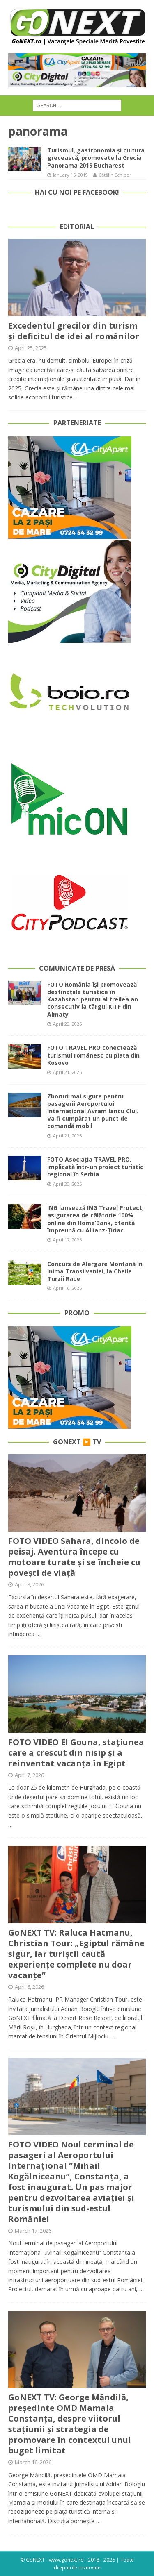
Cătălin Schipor (115, 175)
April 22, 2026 (67, 1024)
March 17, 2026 (33, 2230)
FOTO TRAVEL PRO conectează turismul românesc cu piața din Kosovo (93, 1055)
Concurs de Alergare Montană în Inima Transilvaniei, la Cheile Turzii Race (95, 1271)
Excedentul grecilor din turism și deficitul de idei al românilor (73, 331)
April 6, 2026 (29, 1986)
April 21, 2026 (67, 1072)
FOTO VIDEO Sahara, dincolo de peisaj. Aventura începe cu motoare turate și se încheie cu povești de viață (74, 1556)
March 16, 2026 (33, 2462)
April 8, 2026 (29, 1584)
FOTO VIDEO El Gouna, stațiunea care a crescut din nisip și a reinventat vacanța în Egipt (76, 1752)
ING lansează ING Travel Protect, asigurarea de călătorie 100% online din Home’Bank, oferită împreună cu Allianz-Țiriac (95, 1219)
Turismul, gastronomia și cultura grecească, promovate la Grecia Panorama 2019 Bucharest (96, 157)
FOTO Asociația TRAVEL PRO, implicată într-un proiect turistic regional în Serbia (95, 1166)
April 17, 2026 (67, 1240)
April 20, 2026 (67, 1184)
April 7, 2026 (29, 1775)
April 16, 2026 (67, 1288)
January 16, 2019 (70, 175)
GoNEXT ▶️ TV (77, 1441)
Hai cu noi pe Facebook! (77, 192)
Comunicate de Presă (77, 968)
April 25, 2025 (31, 348)
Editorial (77, 226)
